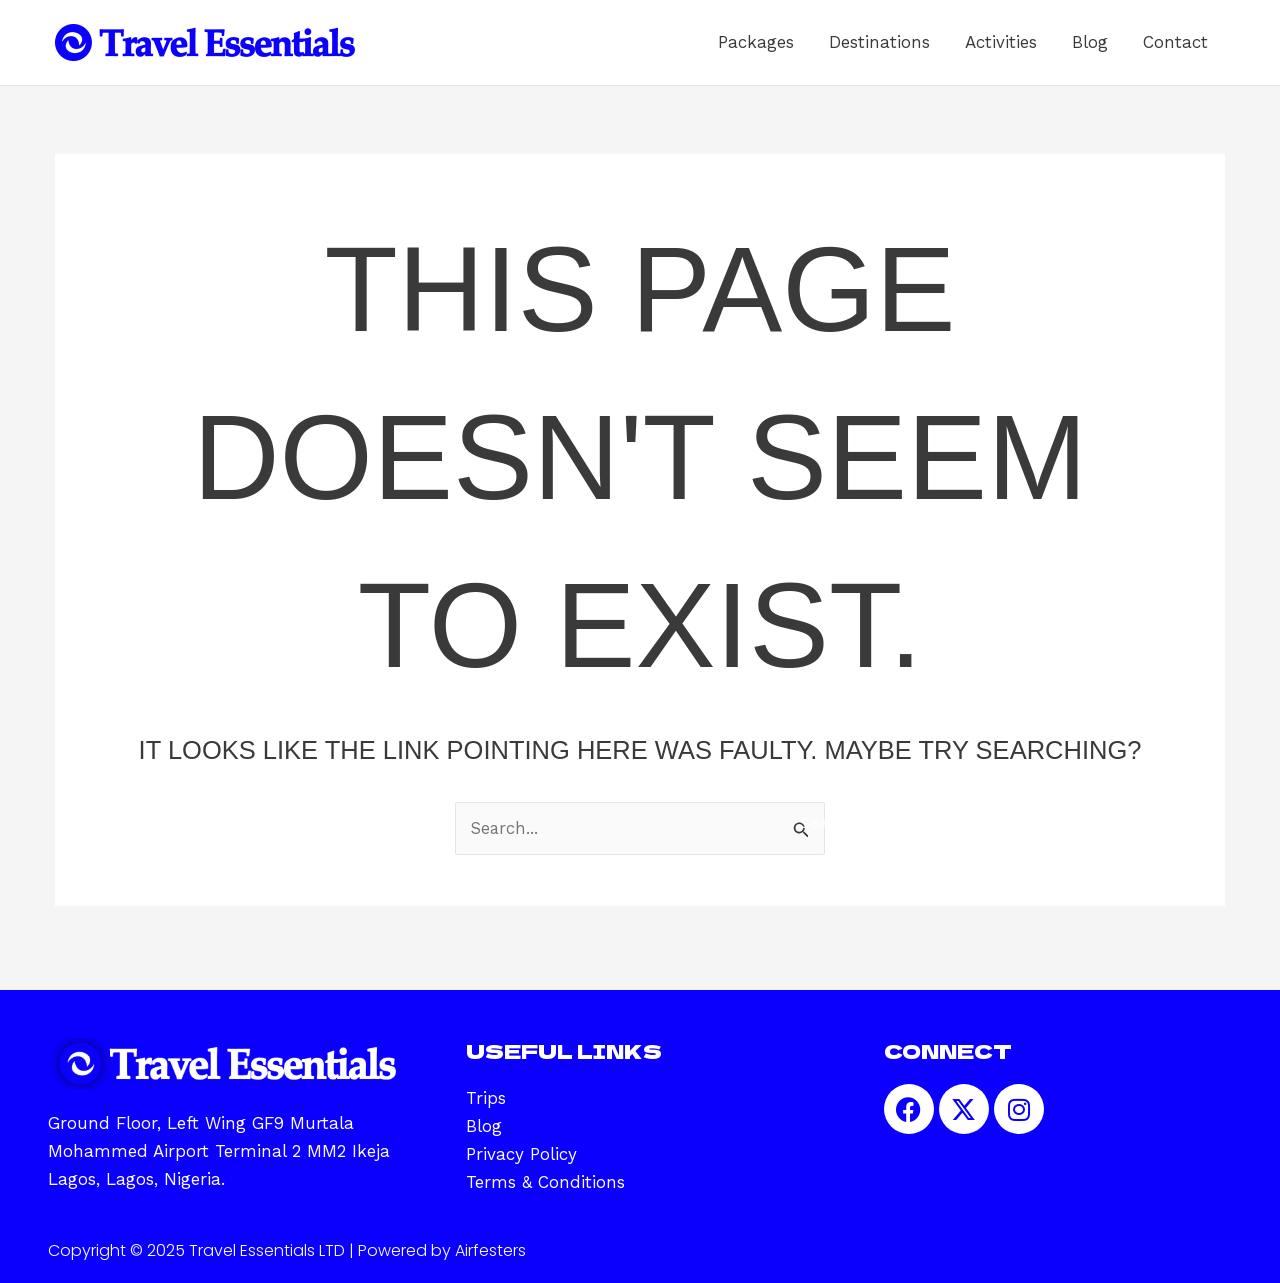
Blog (1112, 50)
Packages (823, 50)
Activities (1038, 50)
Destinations (931, 50)
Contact (1182, 50)
